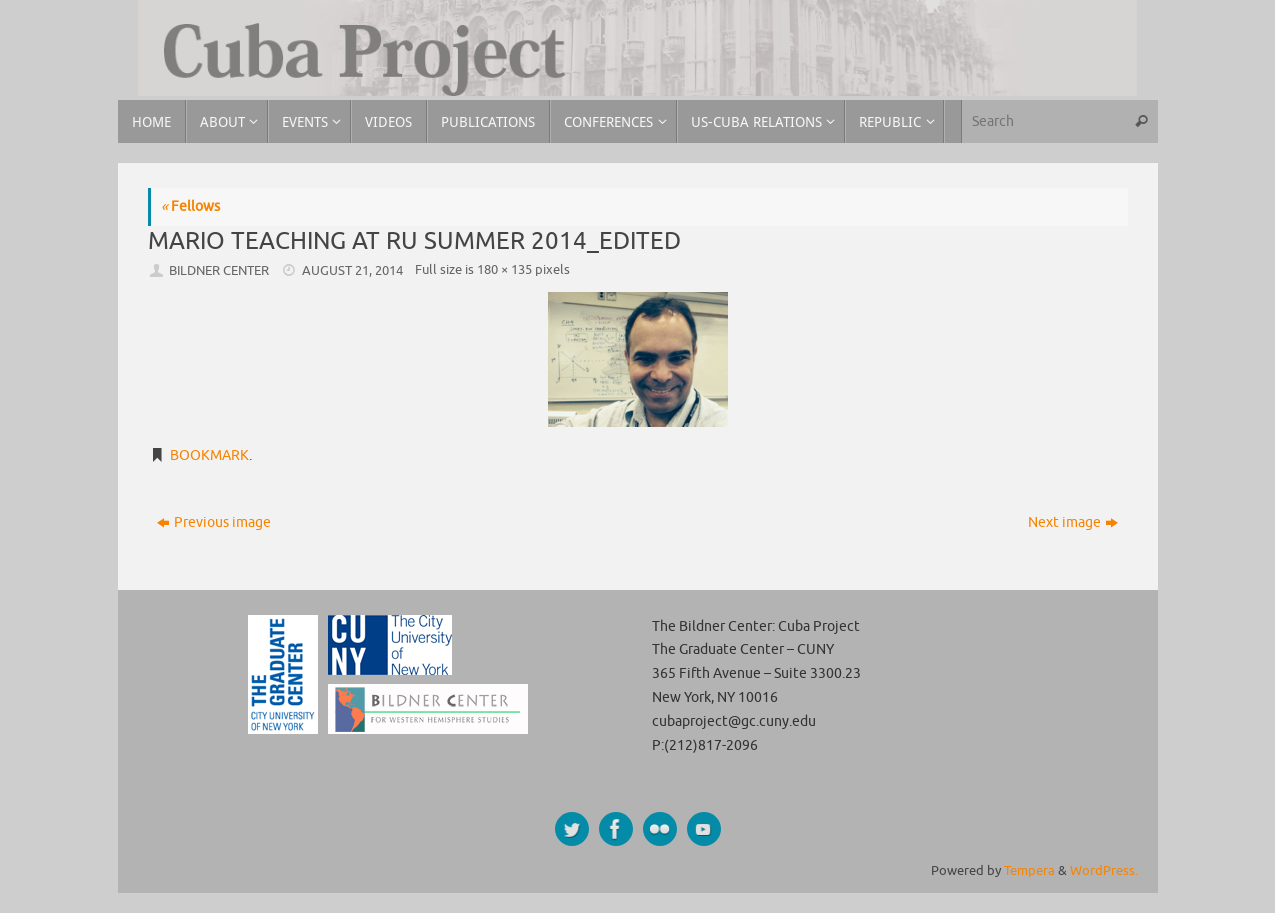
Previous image (214, 522)
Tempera (1029, 871)
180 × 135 (504, 270)
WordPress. (1104, 871)
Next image (1073, 522)
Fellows (190, 206)
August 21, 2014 (352, 271)
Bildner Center (219, 271)
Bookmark (209, 455)
